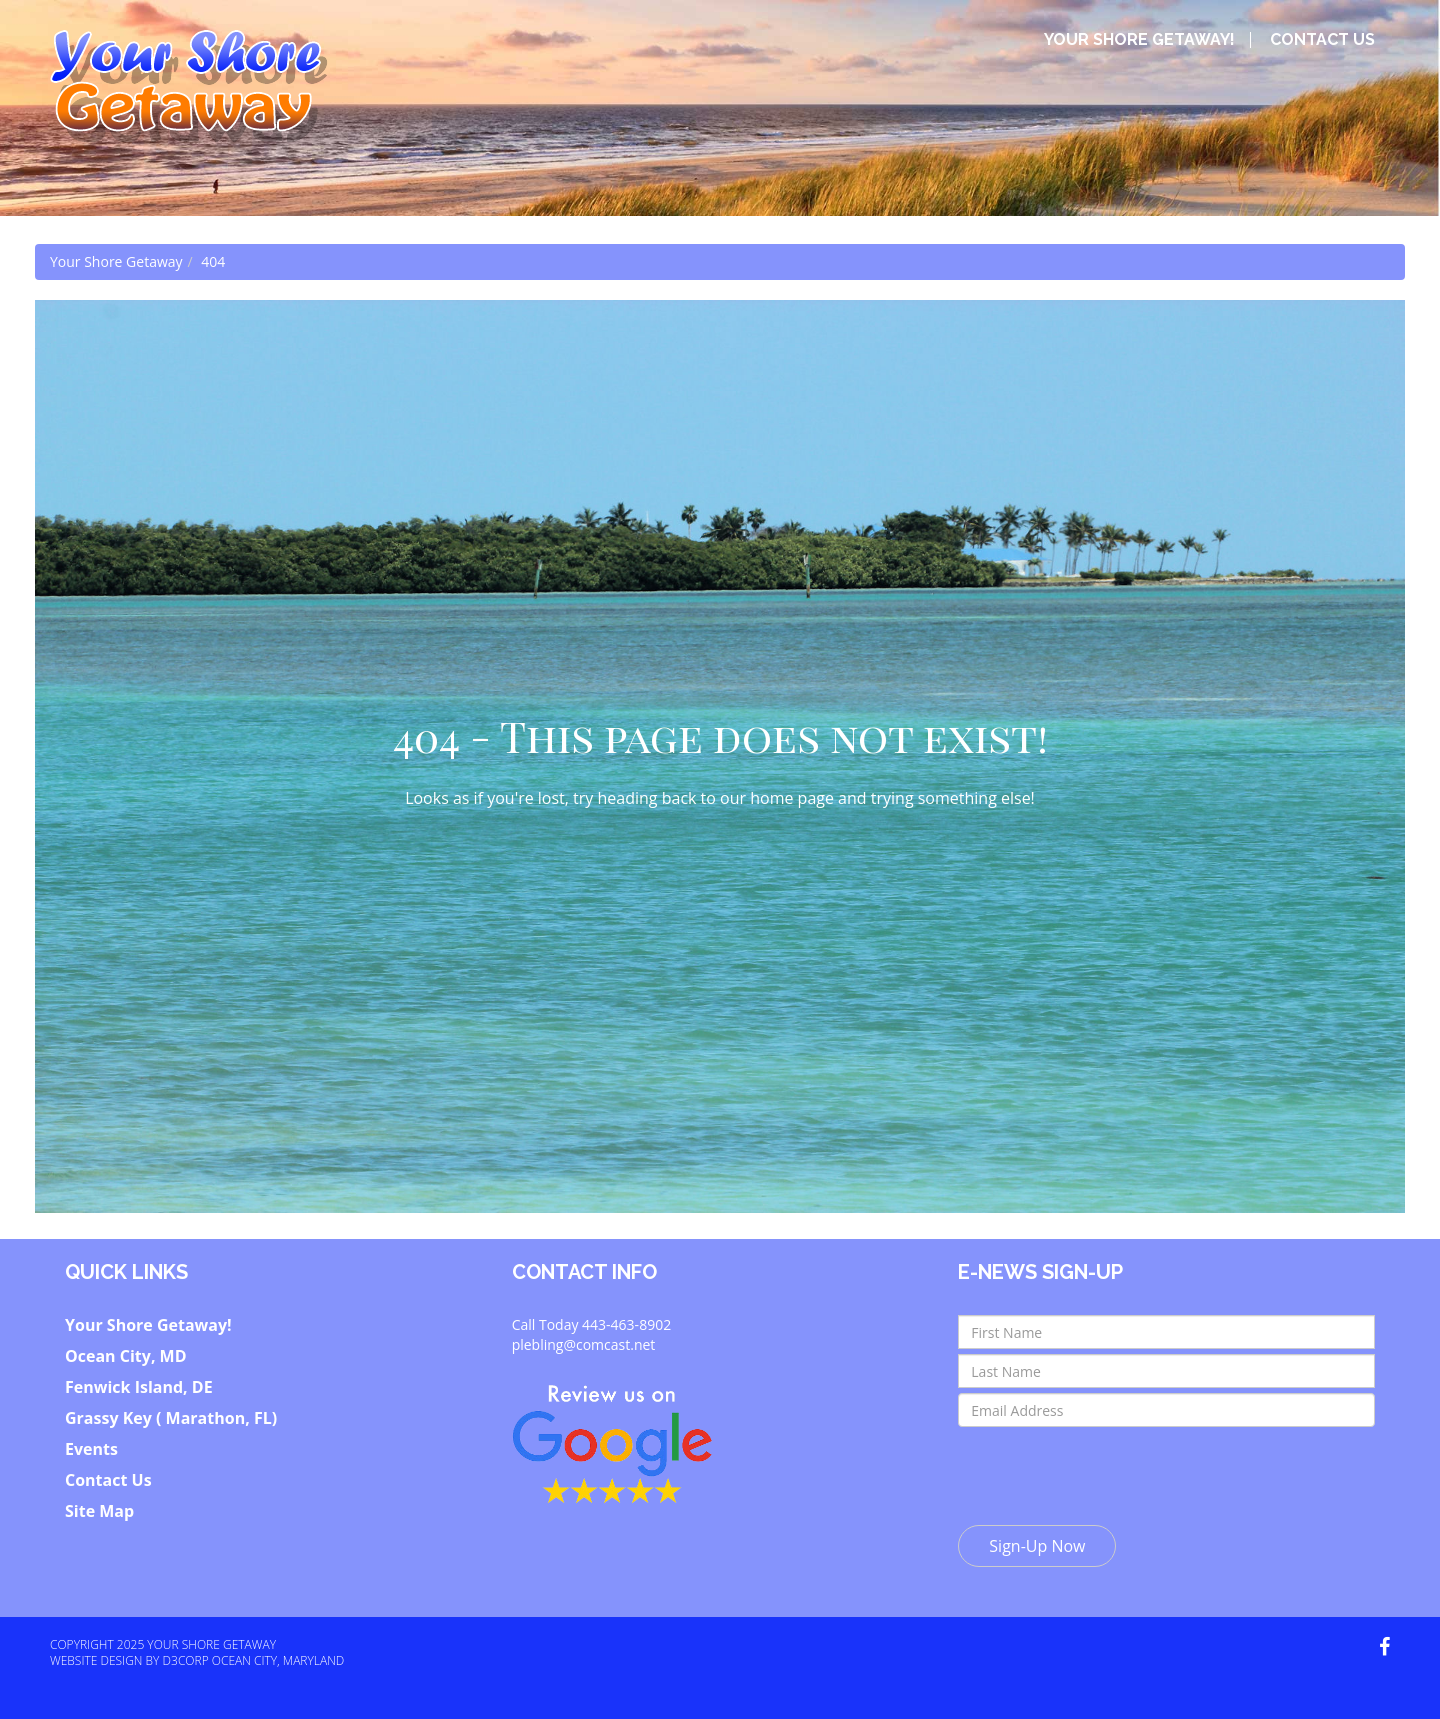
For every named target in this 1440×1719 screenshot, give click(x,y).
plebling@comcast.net (584, 1344)
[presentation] (1110, 1471)
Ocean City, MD (126, 1356)
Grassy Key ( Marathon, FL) (171, 1418)
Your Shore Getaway (116, 261)
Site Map (99, 1511)
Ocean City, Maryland (278, 1660)
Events (91, 1449)
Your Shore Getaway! (1139, 40)
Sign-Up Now (1037, 1546)
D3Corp (186, 1660)
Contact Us (1322, 40)
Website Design (96, 1660)
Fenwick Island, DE (139, 1387)
